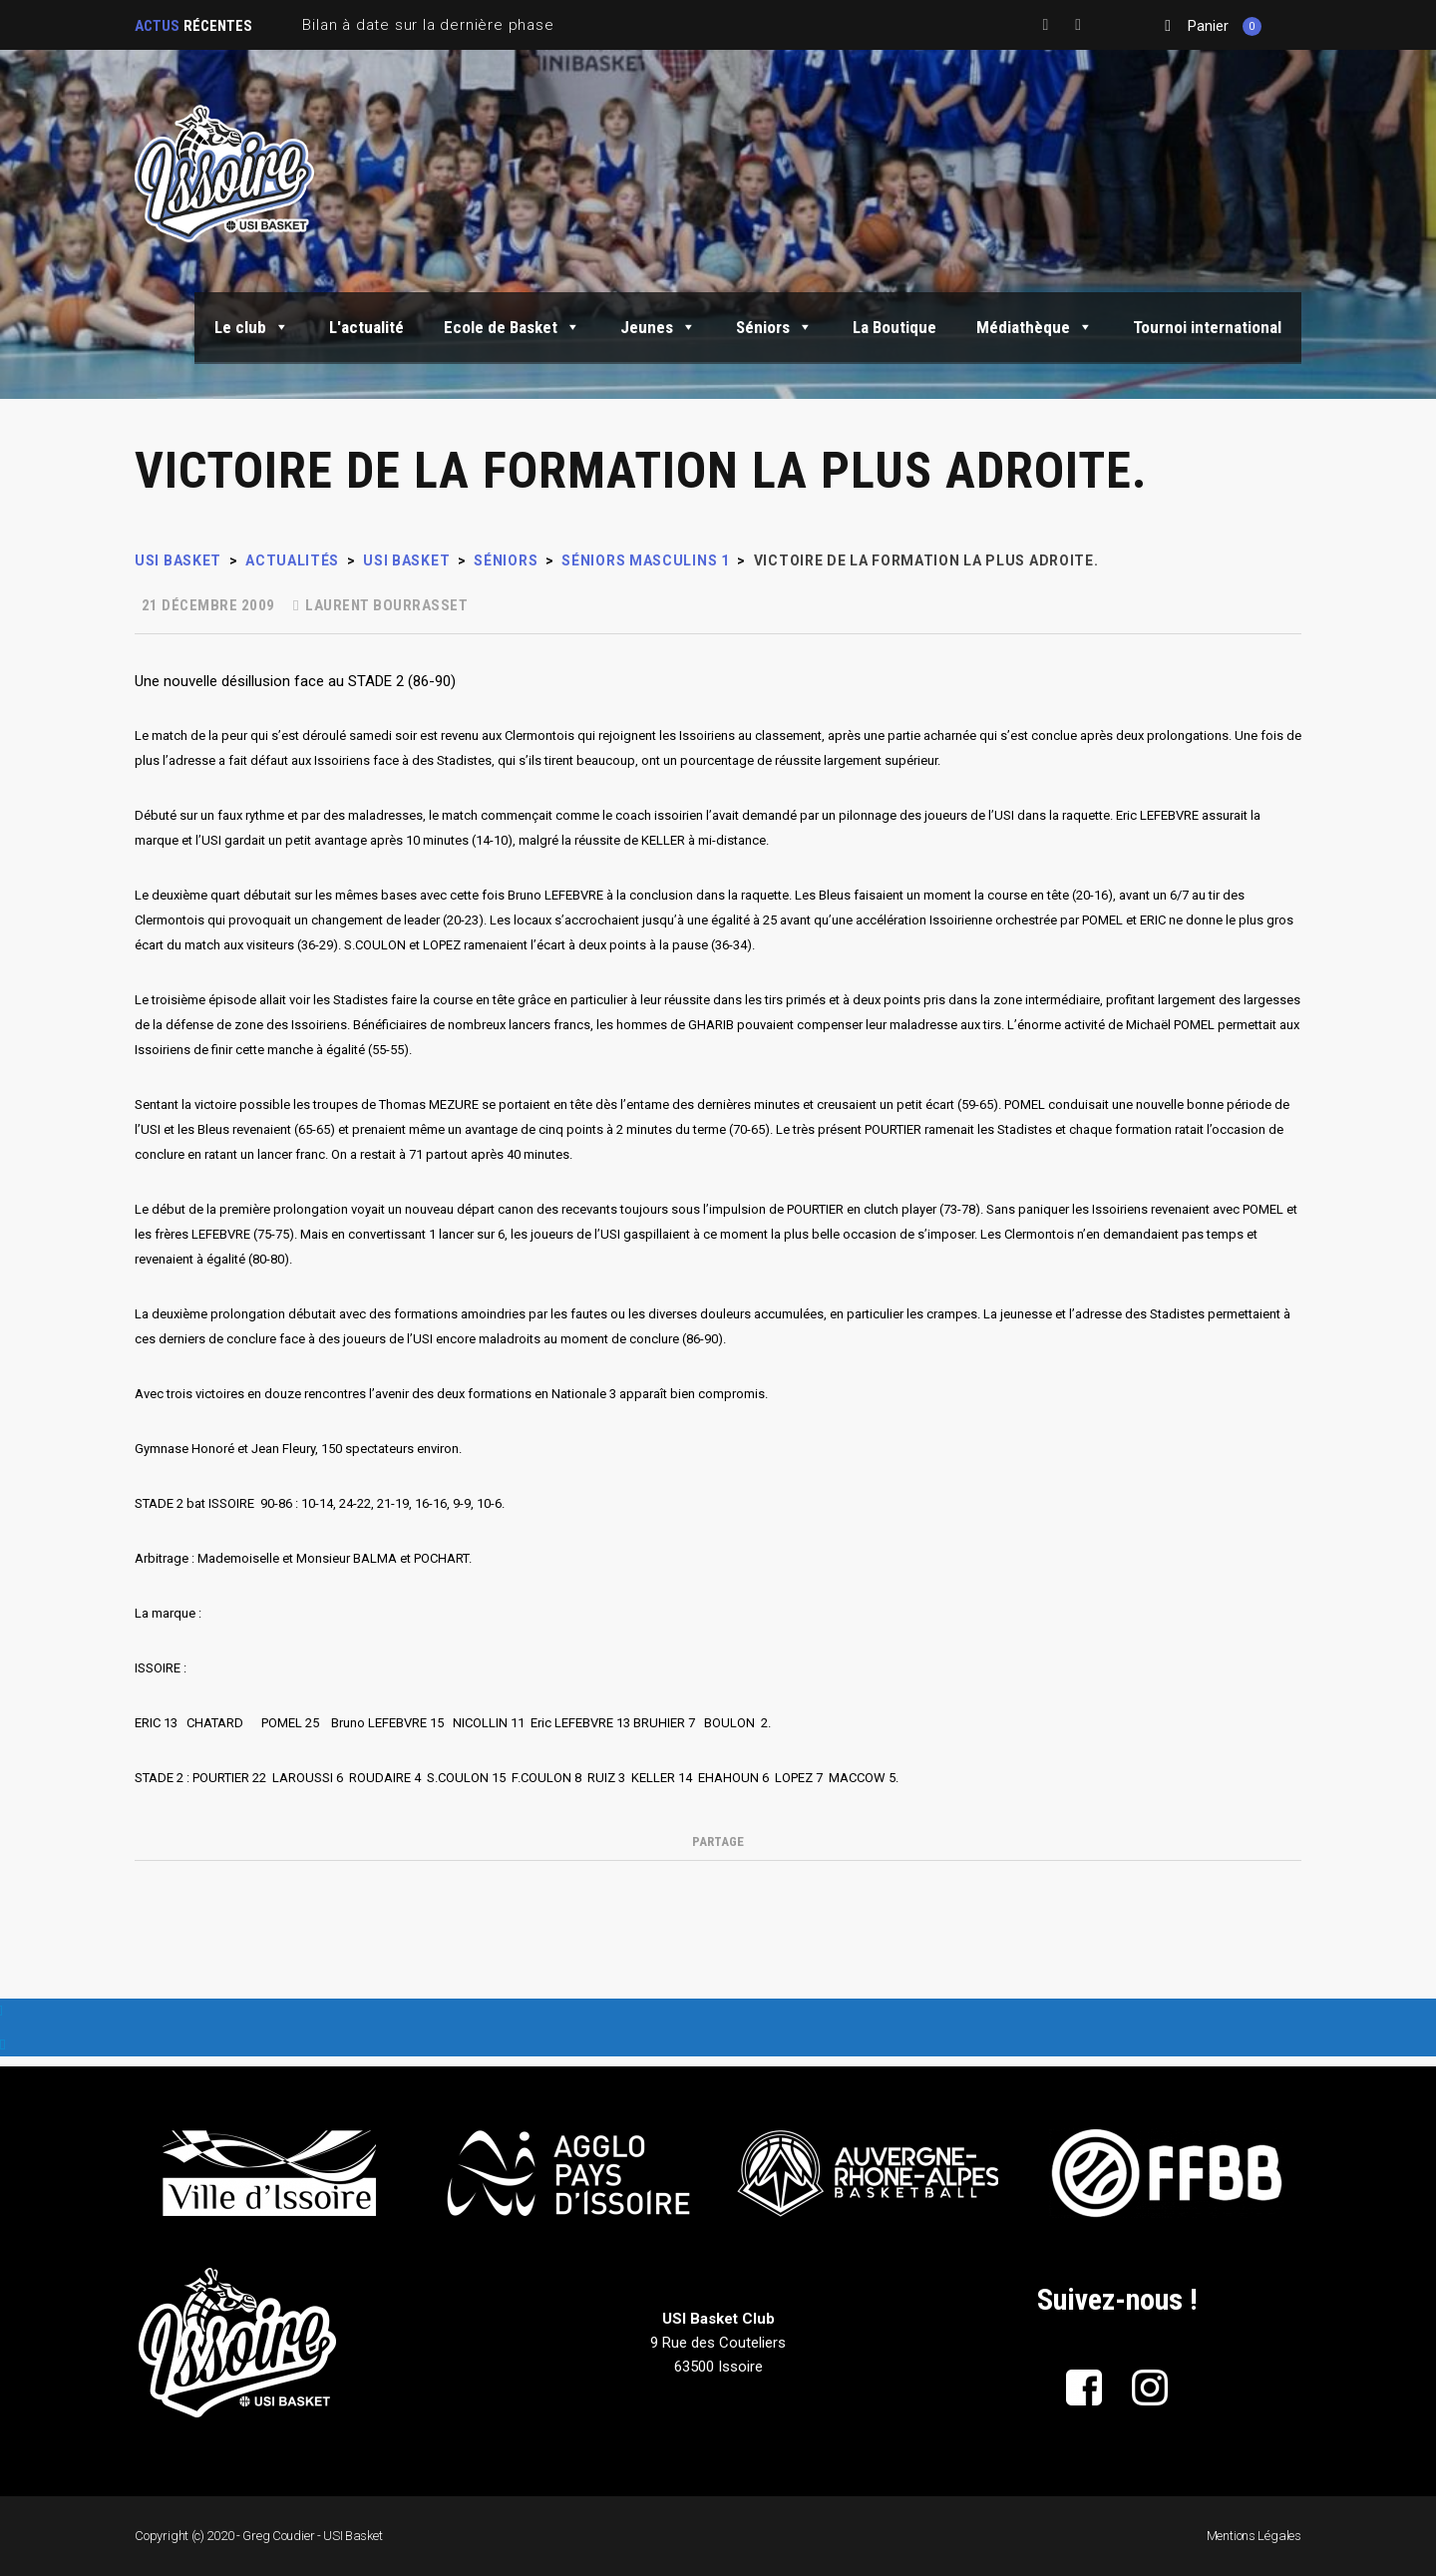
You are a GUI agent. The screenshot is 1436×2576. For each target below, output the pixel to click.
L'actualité (366, 327)
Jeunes (658, 327)
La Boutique (894, 327)
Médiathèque (1034, 327)
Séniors (774, 327)
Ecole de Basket (512, 327)
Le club (251, 327)
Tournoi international (1207, 327)
